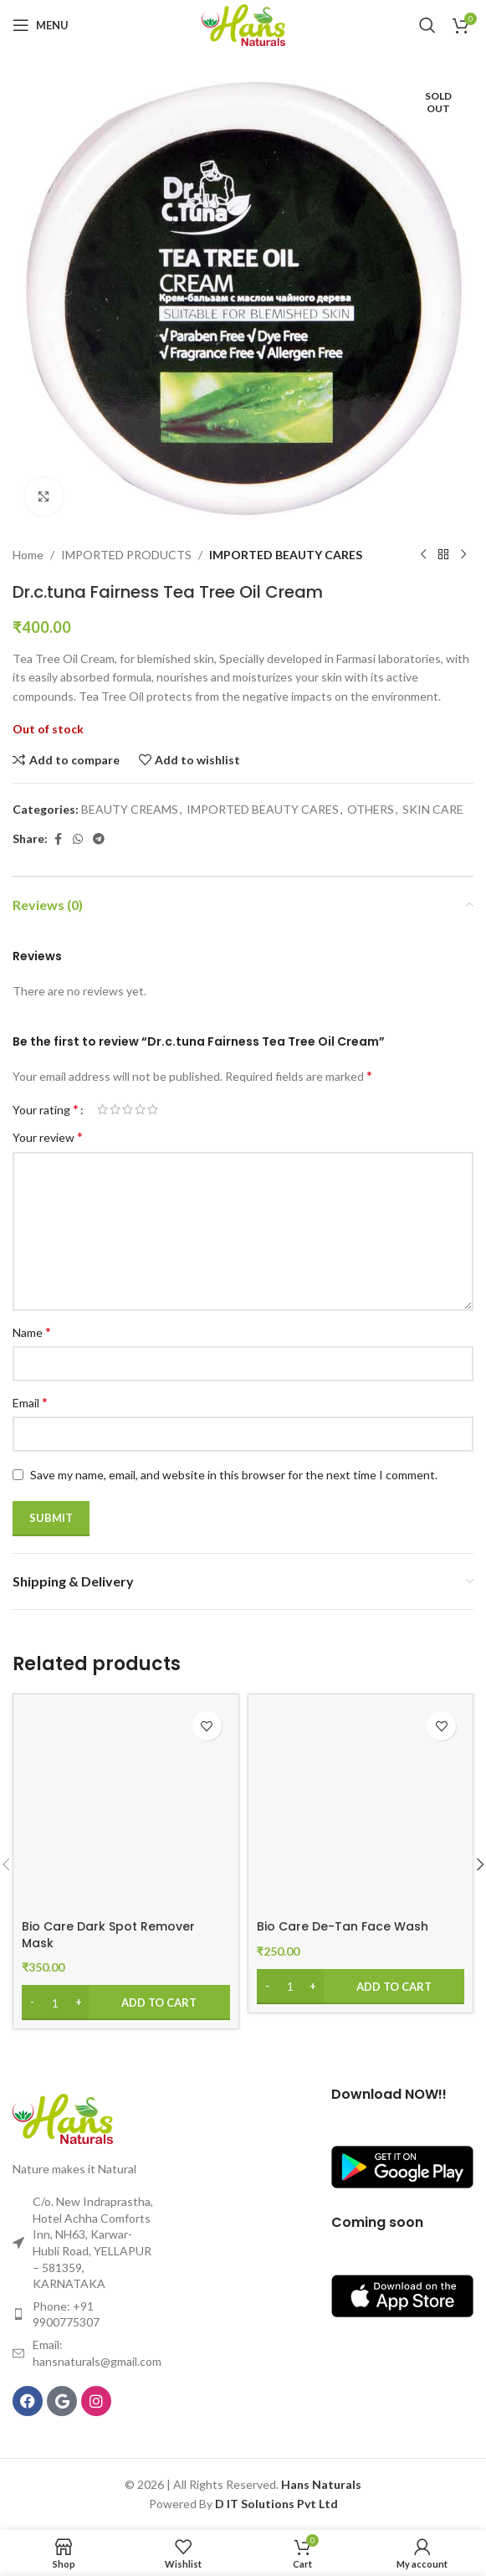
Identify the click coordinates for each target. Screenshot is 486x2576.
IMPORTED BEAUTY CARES (285, 555)
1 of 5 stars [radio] (102, 1109)
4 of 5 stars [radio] (140, 1109)
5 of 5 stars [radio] (152, 1109)
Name (32, 1331)
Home (28, 555)
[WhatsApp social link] (78, 839)
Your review (48, 1136)
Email (30, 1402)
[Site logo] (243, 24)
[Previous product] (423, 555)
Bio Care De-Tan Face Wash (342, 1926)
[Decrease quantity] (32, 2002)
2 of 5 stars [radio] (115, 1109)
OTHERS (370, 809)
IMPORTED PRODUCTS (126, 555)
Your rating (46, 1109)
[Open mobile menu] (40, 25)
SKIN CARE (432, 809)
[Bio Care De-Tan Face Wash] (361, 1807)
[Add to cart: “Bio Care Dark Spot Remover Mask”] (126, 2002)
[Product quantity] (55, 2002)
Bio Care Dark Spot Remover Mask (108, 1934)
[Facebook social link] (58, 839)
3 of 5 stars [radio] (127, 1109)
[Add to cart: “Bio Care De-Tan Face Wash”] (361, 1986)
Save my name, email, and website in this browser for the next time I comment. (233, 1475)
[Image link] (63, 2117)
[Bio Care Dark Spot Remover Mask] (126, 1807)
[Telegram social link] (99, 839)
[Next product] (463, 555)
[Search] (427, 25)
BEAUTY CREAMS (129, 809)
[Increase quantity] (78, 2002)
